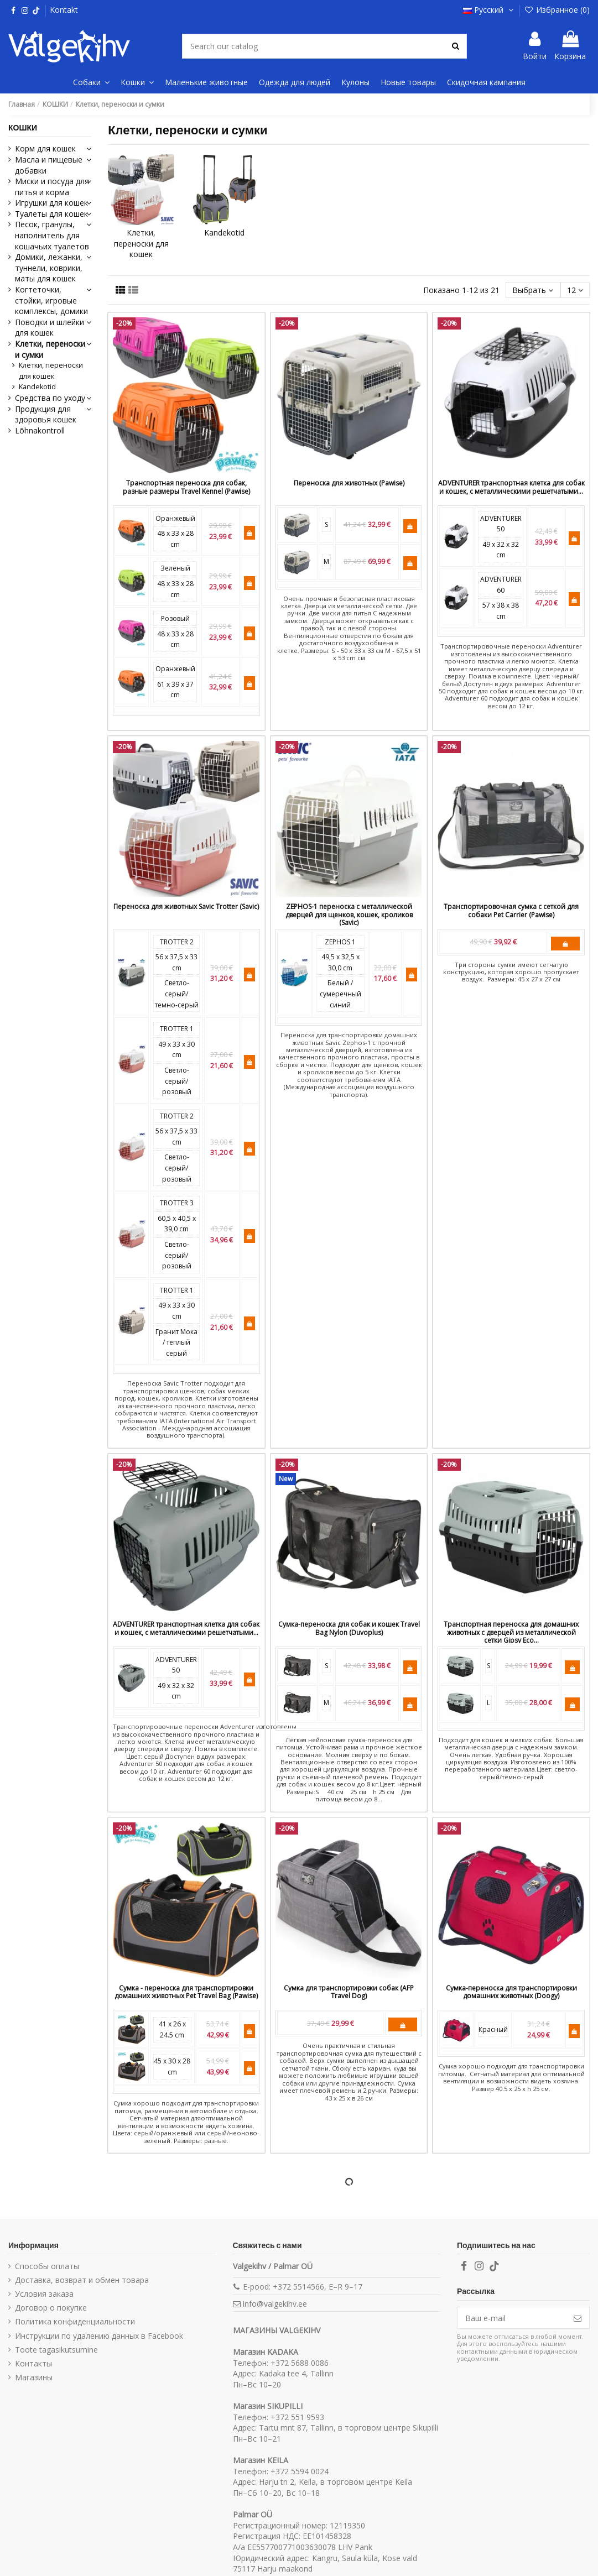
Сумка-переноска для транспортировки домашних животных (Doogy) (511, 1991)
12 (575, 290)
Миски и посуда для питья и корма (52, 186)
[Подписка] (577, 2317)
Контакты (33, 2363)
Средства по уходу (50, 398)
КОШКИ (22, 127)
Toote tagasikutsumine (56, 2349)
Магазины (34, 2377)
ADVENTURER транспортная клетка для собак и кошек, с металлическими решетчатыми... (511, 486)
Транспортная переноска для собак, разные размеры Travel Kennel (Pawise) (186, 486)
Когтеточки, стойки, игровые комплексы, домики (51, 300)
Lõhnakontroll (40, 430)
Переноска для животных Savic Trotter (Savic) (186, 906)
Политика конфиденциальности (75, 2321)
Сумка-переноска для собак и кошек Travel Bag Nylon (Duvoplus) (349, 1628)
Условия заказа (44, 2293)
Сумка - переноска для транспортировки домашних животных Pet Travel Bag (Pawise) (186, 1991)
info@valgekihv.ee (275, 2303)
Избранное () (557, 9)
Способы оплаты (47, 2266)
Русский (489, 9)
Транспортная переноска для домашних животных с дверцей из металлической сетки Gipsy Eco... (511, 1632)
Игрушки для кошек (51, 202)
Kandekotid (224, 232)
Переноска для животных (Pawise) (349, 483)
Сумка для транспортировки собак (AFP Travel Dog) (349, 1991)
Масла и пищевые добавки (48, 165)
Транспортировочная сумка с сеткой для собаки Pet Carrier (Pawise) (511, 910)
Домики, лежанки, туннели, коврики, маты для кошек (48, 268)
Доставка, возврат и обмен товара (82, 2280)
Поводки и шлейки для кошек (49, 327)
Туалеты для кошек (51, 213)
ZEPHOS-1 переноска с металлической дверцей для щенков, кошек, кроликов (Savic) (349, 914)
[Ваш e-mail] (511, 2317)
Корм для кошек (45, 148)
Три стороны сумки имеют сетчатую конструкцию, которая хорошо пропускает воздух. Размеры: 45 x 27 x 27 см (511, 972)
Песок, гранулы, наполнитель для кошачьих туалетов (52, 235)
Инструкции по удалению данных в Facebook (99, 2336)
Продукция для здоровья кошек (45, 414)
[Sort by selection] (533, 290)
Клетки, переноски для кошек (141, 243)
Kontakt (64, 9)
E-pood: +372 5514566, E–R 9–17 (302, 2286)
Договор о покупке (51, 2307)
